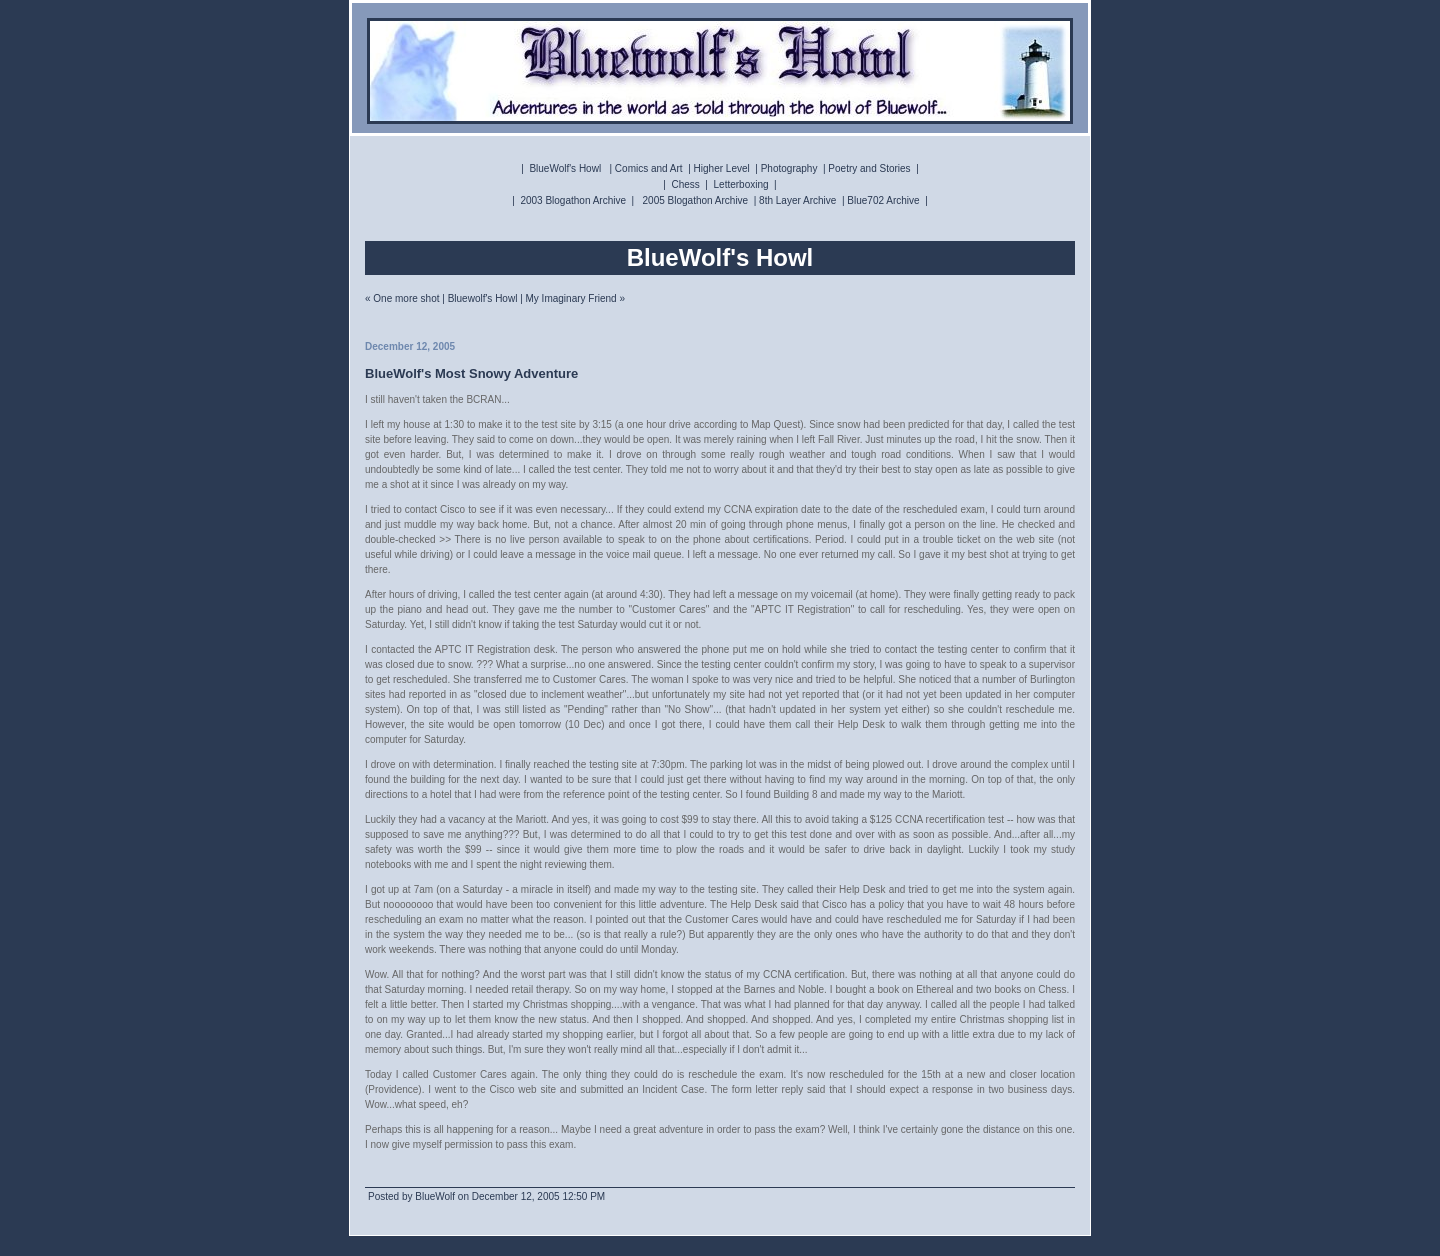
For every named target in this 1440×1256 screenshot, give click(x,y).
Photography (789, 168)
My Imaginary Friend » (575, 298)
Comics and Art (649, 168)
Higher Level (722, 168)
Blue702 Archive (883, 200)
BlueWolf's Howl (565, 168)
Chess (685, 184)
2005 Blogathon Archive (696, 200)
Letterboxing (741, 184)
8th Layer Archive (797, 200)
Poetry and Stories (869, 168)
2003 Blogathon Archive (573, 200)
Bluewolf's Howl (483, 298)
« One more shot (402, 298)
